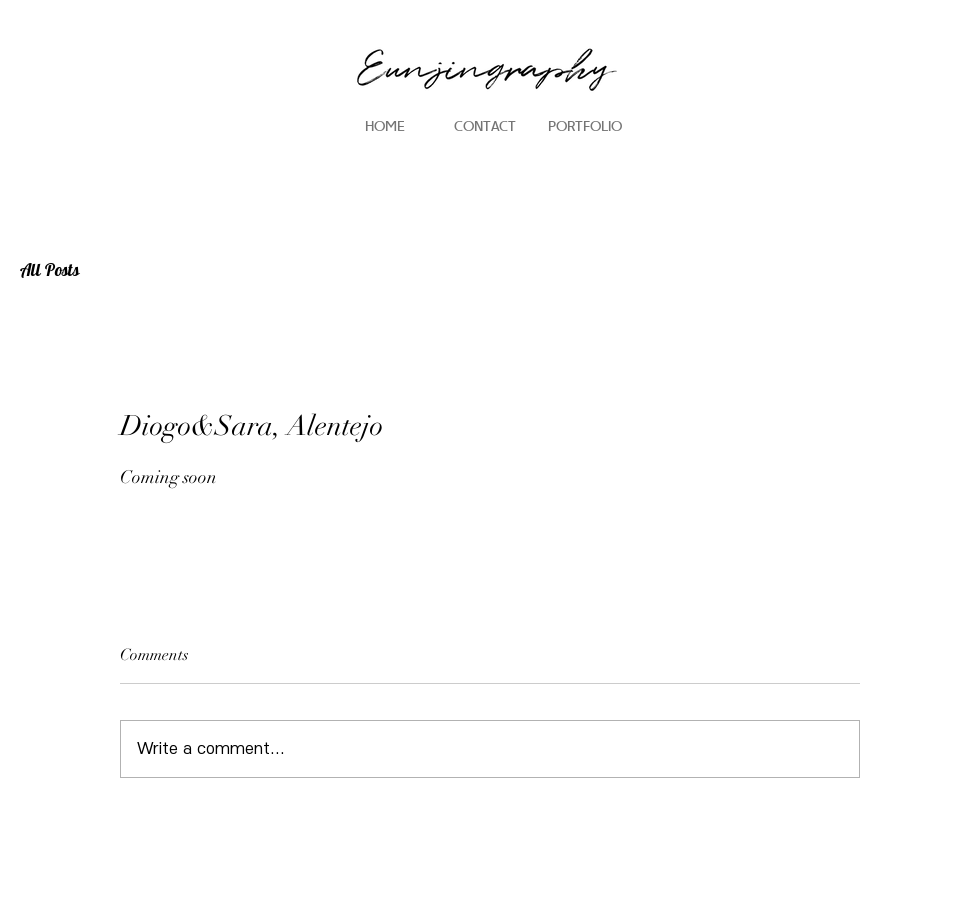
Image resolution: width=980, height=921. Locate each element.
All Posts (49, 270)
